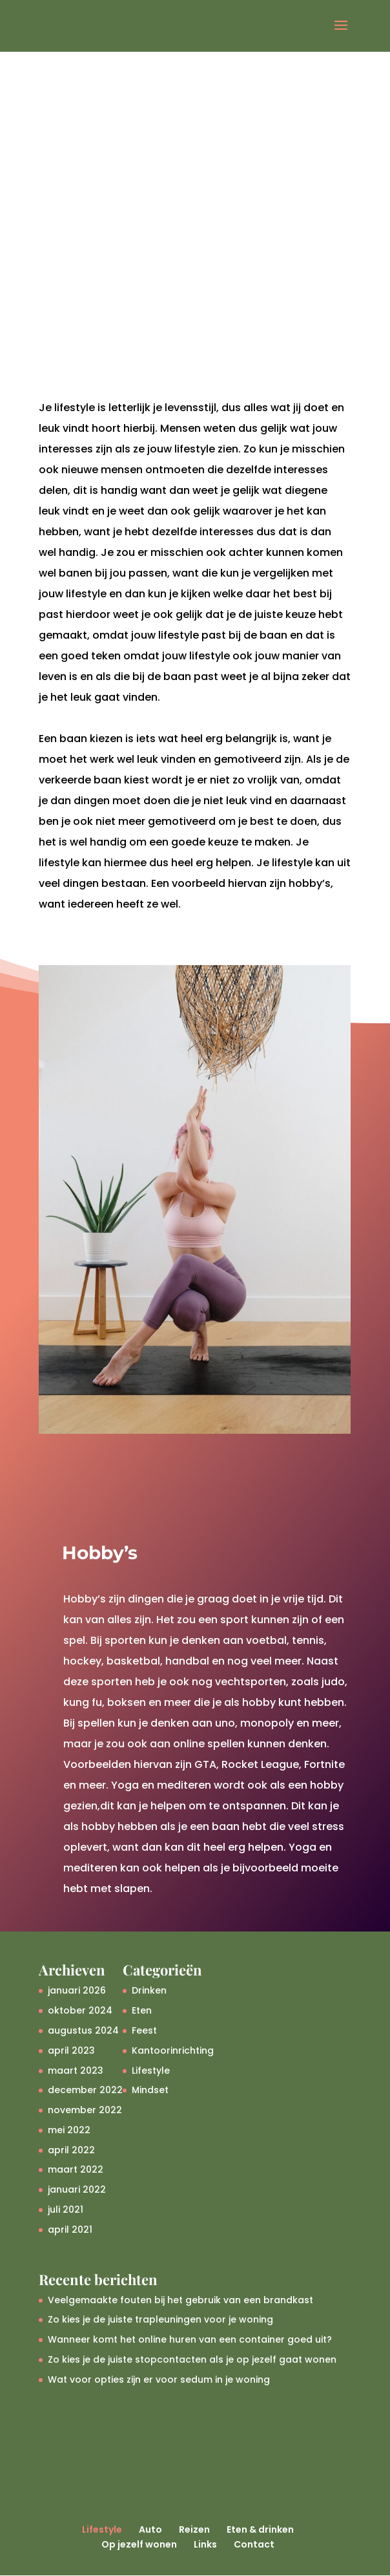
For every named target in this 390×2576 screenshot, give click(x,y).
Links (205, 2544)
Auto (150, 2529)
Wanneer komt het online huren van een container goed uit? (190, 2339)
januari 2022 (77, 2189)
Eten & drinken (260, 2529)
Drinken (149, 1990)
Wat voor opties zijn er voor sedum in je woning (159, 2379)
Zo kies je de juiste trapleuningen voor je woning (160, 2319)
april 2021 (70, 2229)
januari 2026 (77, 1990)
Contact (254, 2544)
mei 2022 (69, 2130)
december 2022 (85, 2089)
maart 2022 (75, 2169)
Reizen (194, 2529)
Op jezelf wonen (139, 2544)
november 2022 (85, 2109)
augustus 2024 (83, 2030)
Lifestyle (151, 2070)
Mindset (150, 2089)
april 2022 (71, 2150)
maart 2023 (75, 2070)
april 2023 (71, 2050)
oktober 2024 (80, 2010)
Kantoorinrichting (173, 2050)
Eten (142, 2010)
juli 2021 (65, 2209)
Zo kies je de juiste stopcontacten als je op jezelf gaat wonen (192, 2359)
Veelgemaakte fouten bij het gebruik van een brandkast (180, 2300)
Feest (144, 2030)
